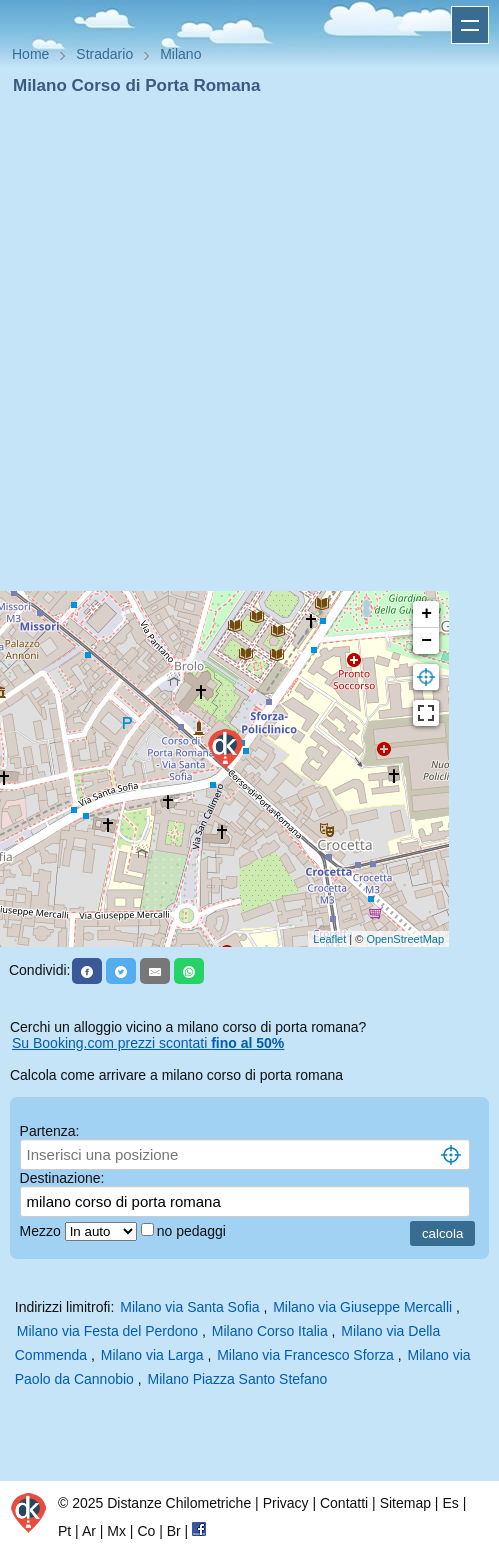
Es (450, 1503)
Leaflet (329, 939)
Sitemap (405, 1503)
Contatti (344, 1503)
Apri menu (470, 25)
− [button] (426, 641)
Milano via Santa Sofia (189, 1307)
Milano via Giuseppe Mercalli (362, 1307)
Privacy (286, 1503)
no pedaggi (193, 1231)
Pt (64, 1531)
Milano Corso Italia (270, 1331)
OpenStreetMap (405, 939)
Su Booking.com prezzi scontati (148, 1043)
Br (174, 1531)
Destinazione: (62, 1178)
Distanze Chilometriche (179, 1503)
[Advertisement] (241, 349)
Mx (116, 1531)
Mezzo (42, 1231)
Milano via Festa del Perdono (107, 1331)
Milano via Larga (152, 1355)
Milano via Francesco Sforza (305, 1355)
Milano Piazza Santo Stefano (238, 1379)
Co (146, 1531)
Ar (89, 1531)
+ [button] (426, 614)
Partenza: (50, 1131)
